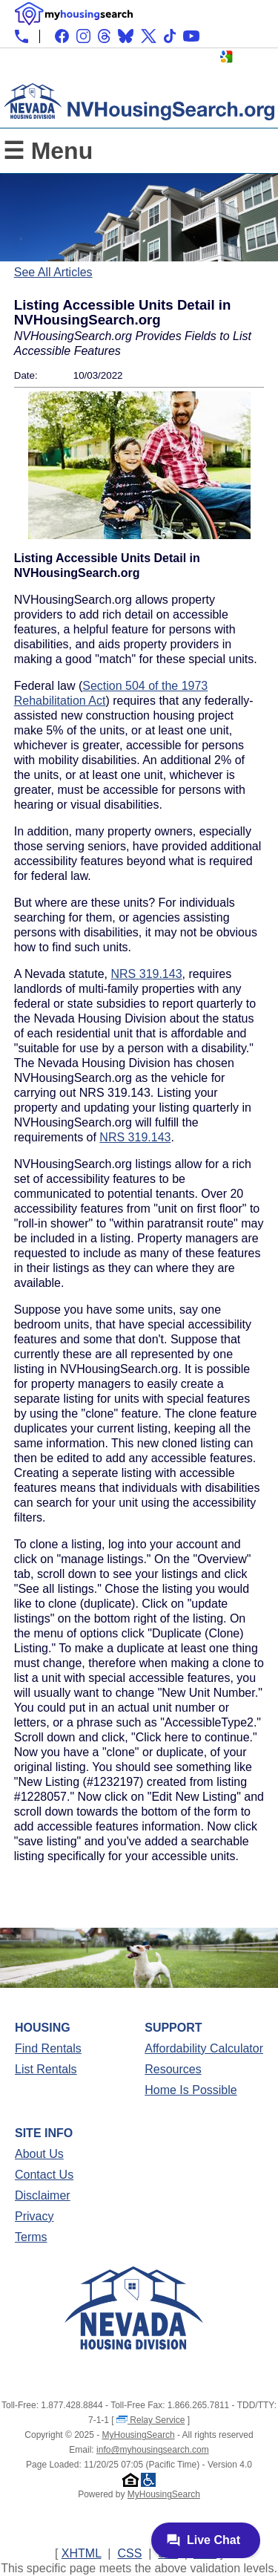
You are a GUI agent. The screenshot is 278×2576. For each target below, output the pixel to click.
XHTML (82, 2553)
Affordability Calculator (204, 2048)
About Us (39, 2154)
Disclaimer (42, 2195)
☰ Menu (48, 150)
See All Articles (53, 272)
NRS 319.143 (146, 974)
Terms (31, 2237)
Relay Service (150, 2420)
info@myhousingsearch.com (152, 2450)
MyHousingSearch (138, 2435)
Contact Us (44, 2174)
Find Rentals (48, 2048)
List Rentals (46, 2069)
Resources (173, 2069)
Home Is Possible (191, 2090)
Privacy (34, 2216)
